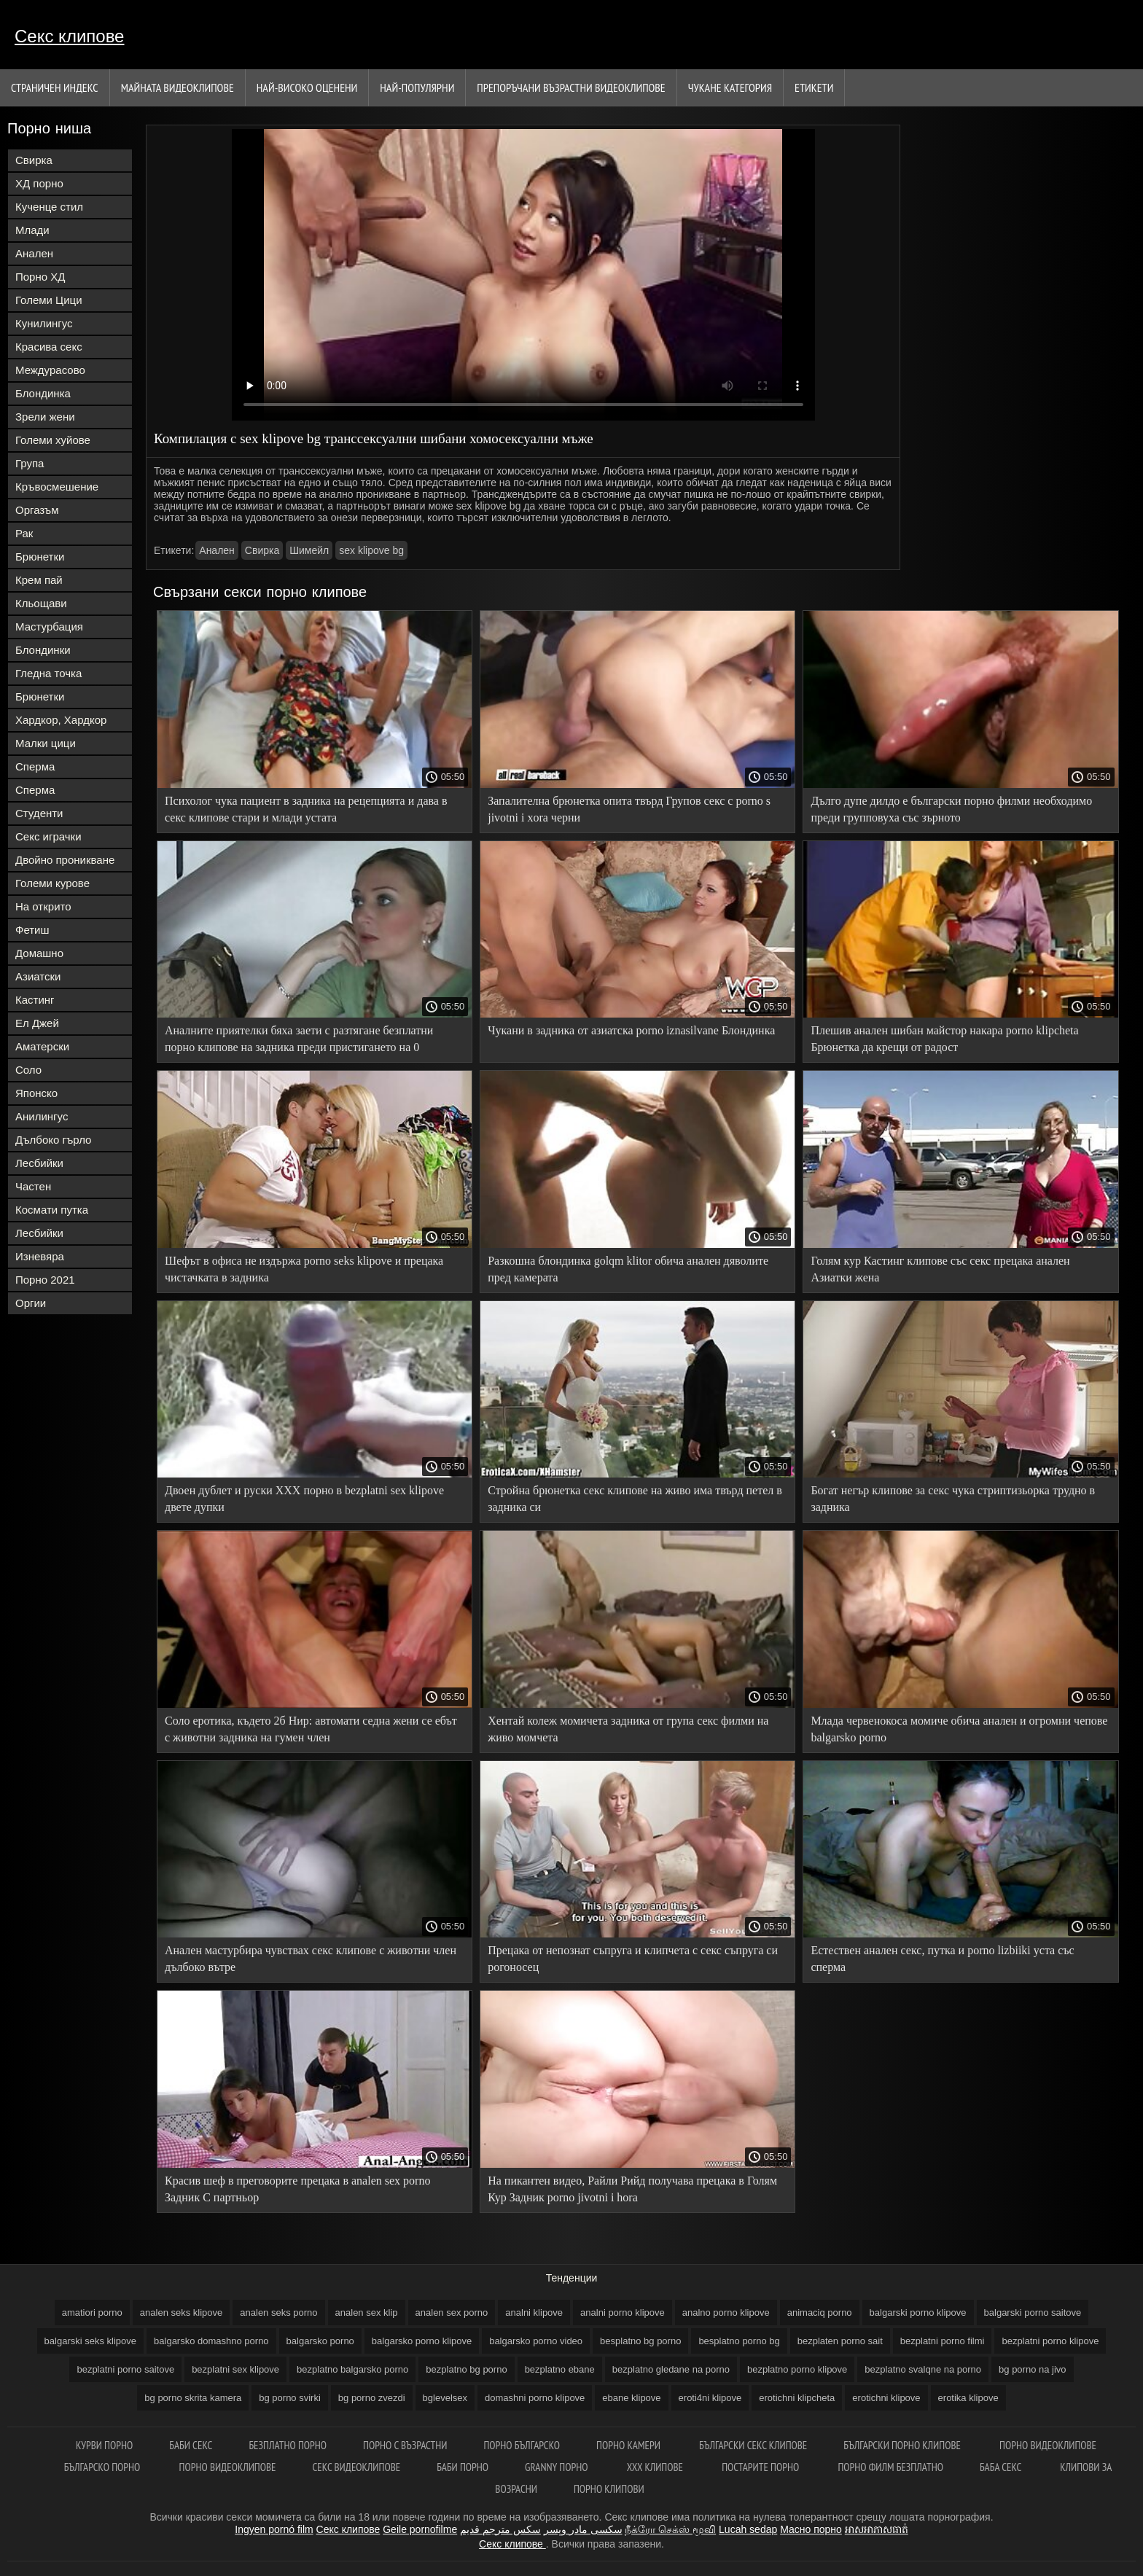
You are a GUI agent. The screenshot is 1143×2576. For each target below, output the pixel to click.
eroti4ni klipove (710, 2397)
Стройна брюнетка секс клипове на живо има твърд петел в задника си (635, 1498)
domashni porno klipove (535, 2397)
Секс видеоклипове (357, 2467)
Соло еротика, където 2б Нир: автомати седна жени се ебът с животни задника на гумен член (311, 1729)
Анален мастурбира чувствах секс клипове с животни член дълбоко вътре (310, 1958)
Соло (28, 1069)
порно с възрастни (405, 2445)
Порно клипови (609, 2489)
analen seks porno (278, 2312)
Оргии (30, 1303)
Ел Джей (37, 1023)
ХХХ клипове (656, 2467)
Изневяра (39, 1256)
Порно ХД (40, 276)
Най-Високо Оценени (307, 87)
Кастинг (35, 1000)
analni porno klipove (622, 2312)
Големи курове (52, 883)
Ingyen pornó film (274, 2529)
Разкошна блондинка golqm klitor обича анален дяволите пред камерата (628, 1269)
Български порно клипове (903, 2445)
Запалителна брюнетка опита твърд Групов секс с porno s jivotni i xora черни (629, 809)
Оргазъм (37, 510)
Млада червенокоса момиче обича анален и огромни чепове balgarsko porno (959, 1729)
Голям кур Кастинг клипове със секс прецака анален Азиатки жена (940, 1269)
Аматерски (42, 1046)
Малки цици (45, 743)
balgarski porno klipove (918, 2312)
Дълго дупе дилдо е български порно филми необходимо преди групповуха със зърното (951, 809)
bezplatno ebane (560, 2369)
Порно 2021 (45, 1279)
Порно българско (521, 2445)
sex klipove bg (371, 550)
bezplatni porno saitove (125, 2369)
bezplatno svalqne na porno (923, 2369)
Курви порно (104, 2445)
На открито (43, 906)
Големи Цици (48, 300)
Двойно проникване (64, 860)
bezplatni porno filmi (942, 2340)
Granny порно (557, 2467)
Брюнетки (39, 556)
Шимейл (309, 550)
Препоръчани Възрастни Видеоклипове (571, 87)
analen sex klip (366, 2312)
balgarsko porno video (535, 2340)
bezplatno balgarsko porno (352, 2369)
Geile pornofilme (420, 2529)
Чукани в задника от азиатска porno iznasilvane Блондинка (631, 1030)
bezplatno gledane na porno (671, 2369)
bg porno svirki (290, 2397)
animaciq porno (819, 2312)
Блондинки (43, 650)
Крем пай (39, 580)
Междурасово (50, 370)
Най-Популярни (417, 87)
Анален (34, 253)
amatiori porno (92, 2312)
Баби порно (462, 2467)
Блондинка (43, 393)
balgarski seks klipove (90, 2340)
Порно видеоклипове (1047, 2445)
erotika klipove (968, 2397)
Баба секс (1001, 2467)
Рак (24, 533)
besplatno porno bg (738, 2340)
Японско (36, 1093)
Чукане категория (730, 87)
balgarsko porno (320, 2340)
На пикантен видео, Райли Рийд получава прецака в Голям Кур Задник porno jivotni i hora (632, 2189)
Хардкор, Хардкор (60, 720)
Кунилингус (44, 323)
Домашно (39, 953)
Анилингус (41, 1116)
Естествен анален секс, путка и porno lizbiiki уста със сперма (942, 1958)
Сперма (35, 766)
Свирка (33, 160)
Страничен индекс (54, 87)
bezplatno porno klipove (797, 2369)
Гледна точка (48, 673)
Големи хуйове (52, 440)
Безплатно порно (288, 2445)
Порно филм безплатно (890, 2467)
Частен (33, 1186)
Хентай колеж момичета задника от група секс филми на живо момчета (628, 1729)
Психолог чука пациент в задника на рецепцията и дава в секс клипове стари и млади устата (306, 809)
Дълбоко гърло (53, 1139)
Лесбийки (39, 1163)
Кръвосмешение (56, 486)
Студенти (39, 813)
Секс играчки (48, 836)
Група (29, 463)
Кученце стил (49, 206)
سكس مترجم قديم (500, 2529)
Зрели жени (45, 416)
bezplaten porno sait (840, 2340)
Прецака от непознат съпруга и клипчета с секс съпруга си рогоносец (633, 1958)
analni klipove (534, 2312)
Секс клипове (69, 36)
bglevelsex (445, 2397)
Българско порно (103, 2467)
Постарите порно (761, 2467)
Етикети (814, 87)
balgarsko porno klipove (422, 2340)
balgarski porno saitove (1033, 2312)
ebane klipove (631, 2397)
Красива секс (48, 346)
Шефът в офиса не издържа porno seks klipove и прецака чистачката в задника (304, 1269)
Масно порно (811, 2529)
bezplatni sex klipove (235, 2369)
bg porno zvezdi (371, 2397)
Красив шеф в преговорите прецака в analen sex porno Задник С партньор (297, 2189)
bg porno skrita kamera (192, 2397)
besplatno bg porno (640, 2340)
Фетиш (32, 930)
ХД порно (39, 183)
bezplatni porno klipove (1050, 2340)
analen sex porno (452, 2312)
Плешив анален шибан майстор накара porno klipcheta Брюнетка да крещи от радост (944, 1038)
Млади (32, 230)
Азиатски (38, 976)
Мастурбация (49, 626)
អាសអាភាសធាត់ (876, 2529)
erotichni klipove (886, 2397)
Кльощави (41, 603)
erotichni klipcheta (797, 2397)
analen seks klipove (181, 2312)
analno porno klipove (726, 2312)
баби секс (190, 2445)
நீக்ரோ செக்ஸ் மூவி (670, 2529)
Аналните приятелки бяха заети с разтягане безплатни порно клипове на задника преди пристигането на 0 (299, 1038)
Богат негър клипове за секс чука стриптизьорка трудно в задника (953, 1498)
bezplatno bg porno (466, 2369)
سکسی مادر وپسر (583, 2529)
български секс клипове (753, 2445)
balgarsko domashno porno (211, 2340)
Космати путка (51, 1209)
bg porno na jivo (1032, 2369)
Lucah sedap (748, 2529)
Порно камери (629, 2445)
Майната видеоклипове (177, 87)
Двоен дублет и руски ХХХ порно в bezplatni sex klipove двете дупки (304, 1498)
